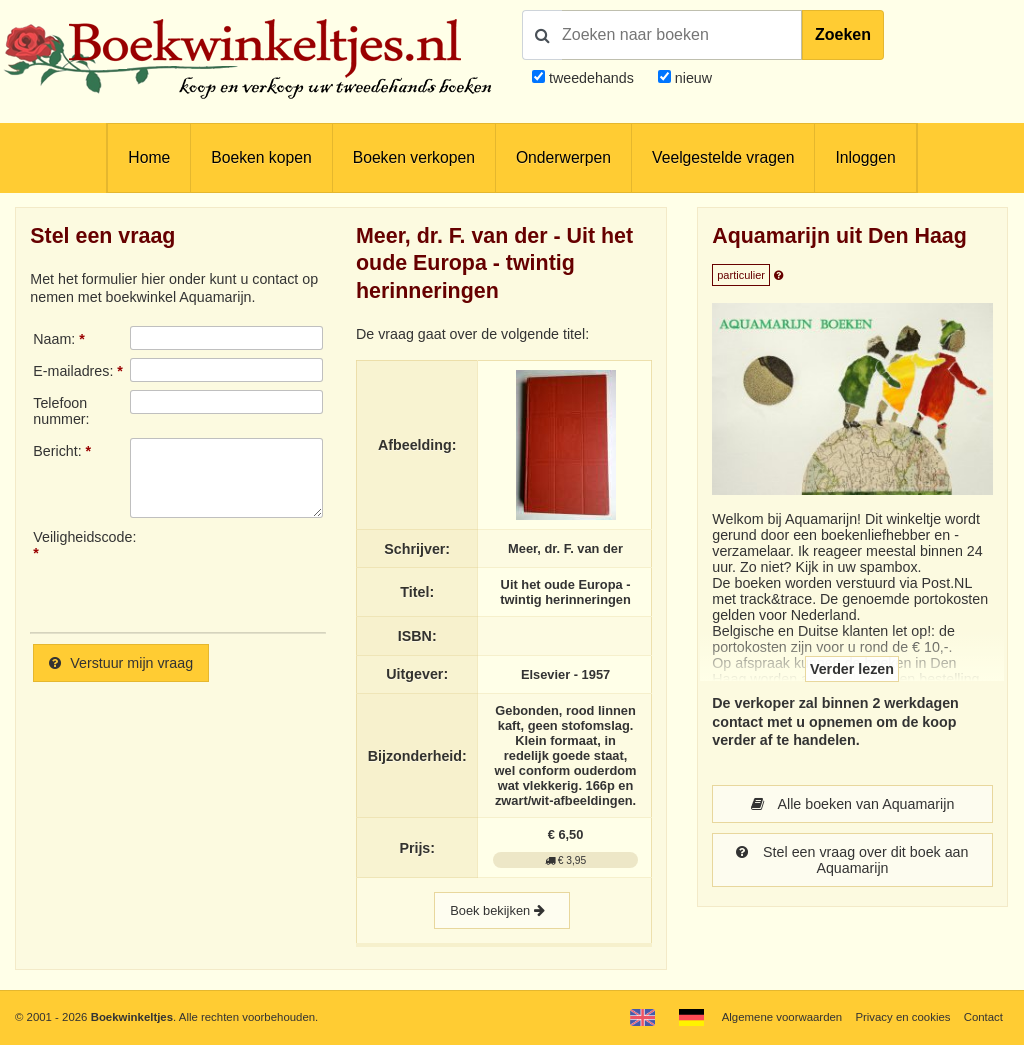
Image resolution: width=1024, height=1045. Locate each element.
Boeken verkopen (414, 157)
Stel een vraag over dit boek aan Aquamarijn (852, 860)
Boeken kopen (261, 157)
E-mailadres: (73, 371)
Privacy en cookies (902, 1017)
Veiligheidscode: (81, 537)
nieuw (691, 78)
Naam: (54, 339)
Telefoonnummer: (61, 411)
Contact (983, 1017)
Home (149, 157)
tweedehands (591, 78)
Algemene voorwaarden (782, 1017)
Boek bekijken (502, 910)
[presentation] (297, 573)
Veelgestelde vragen (723, 157)
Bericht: (57, 451)
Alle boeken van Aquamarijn (853, 804)
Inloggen (865, 157)
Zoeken (843, 34)
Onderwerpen (563, 157)
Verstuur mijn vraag (121, 663)
